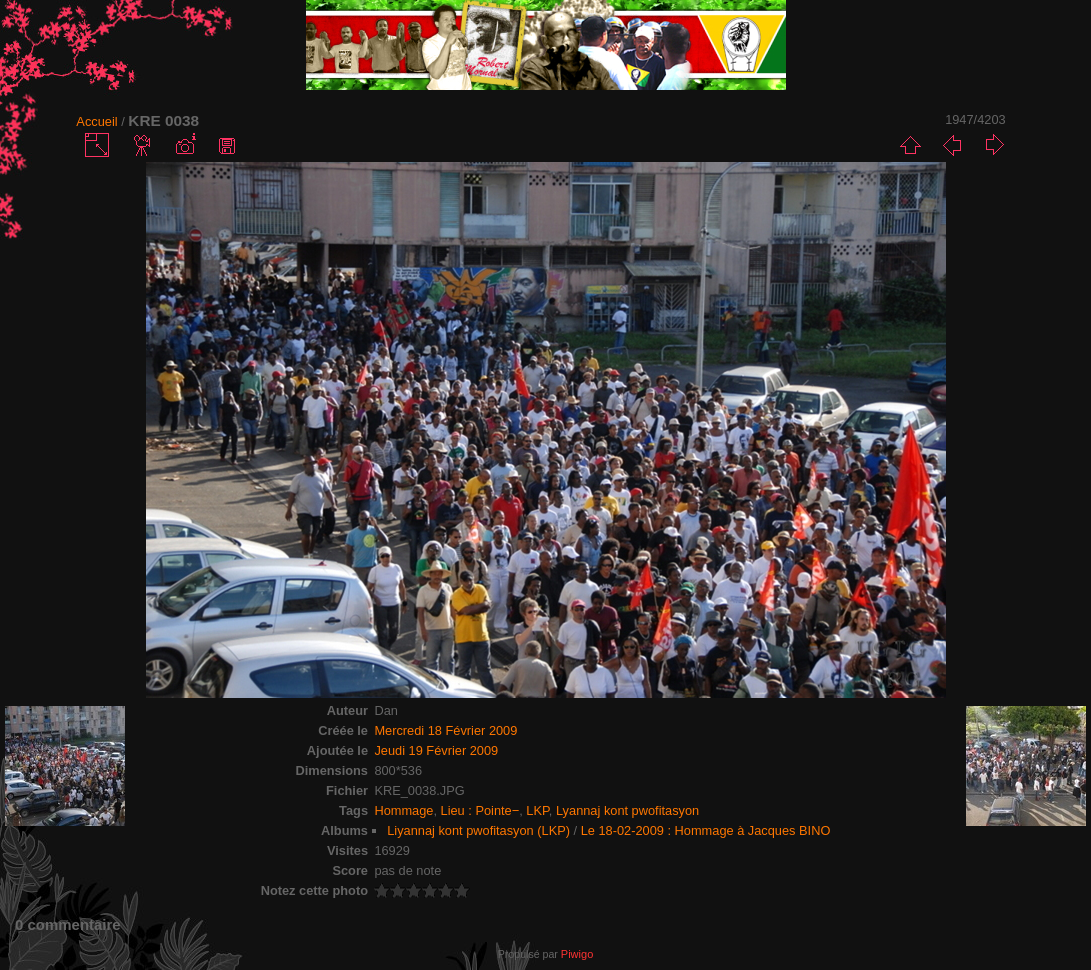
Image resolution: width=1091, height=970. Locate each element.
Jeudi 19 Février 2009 (436, 750)
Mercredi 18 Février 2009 (445, 730)
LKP (537, 810)
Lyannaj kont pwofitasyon (627, 810)
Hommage (403, 810)
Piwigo (577, 954)
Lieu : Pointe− (480, 810)
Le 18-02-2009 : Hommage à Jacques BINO (706, 830)
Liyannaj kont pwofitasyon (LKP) (478, 830)
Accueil (96, 121)
